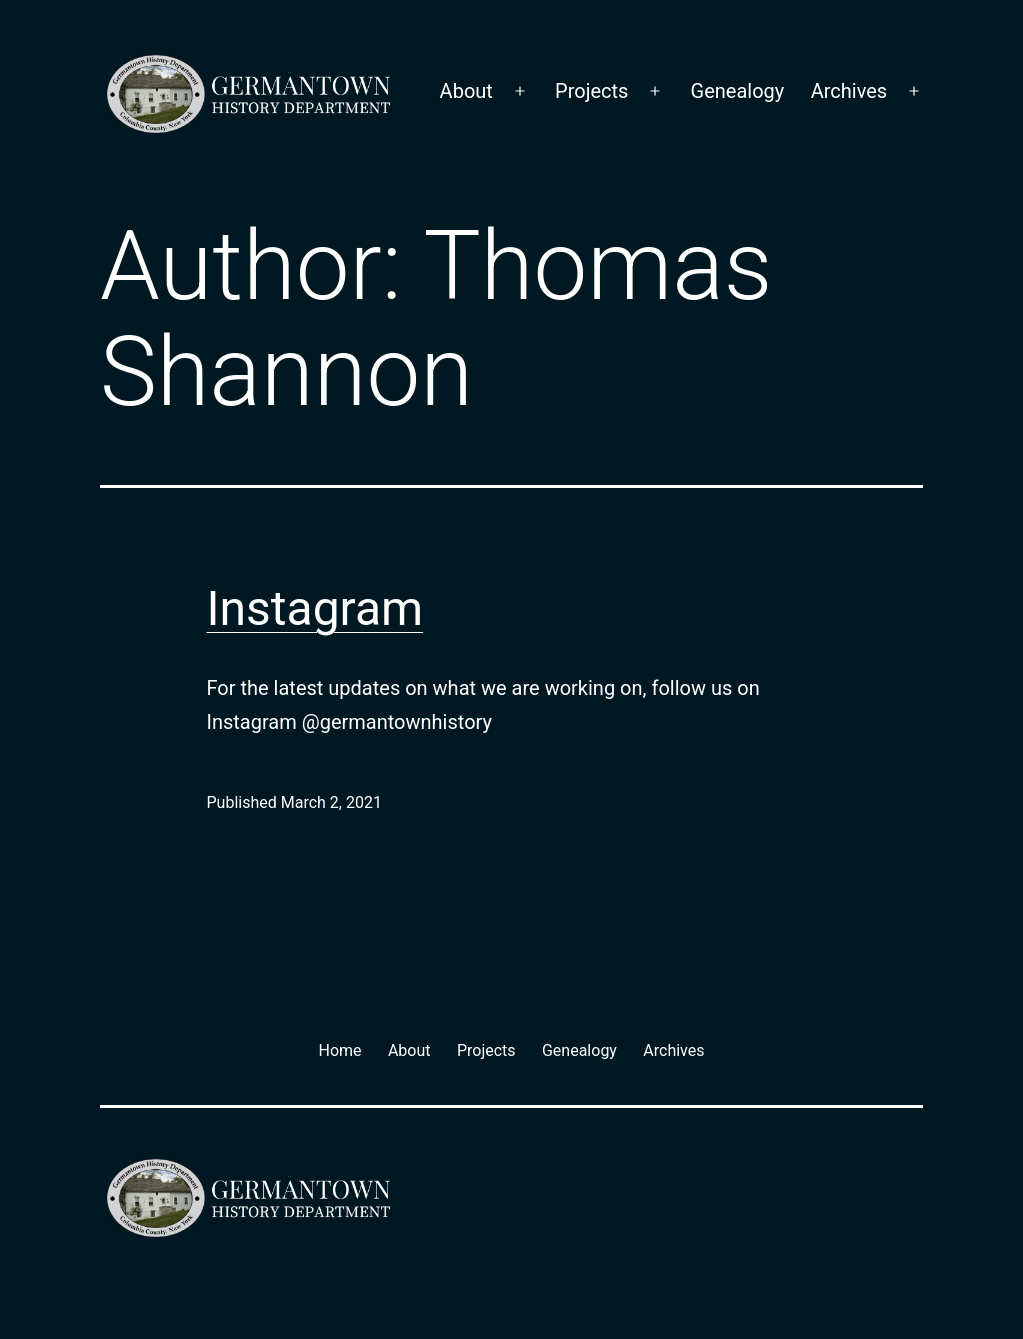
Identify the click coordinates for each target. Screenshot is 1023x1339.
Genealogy (738, 91)
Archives (849, 91)
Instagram (315, 608)
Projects (591, 91)
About (466, 91)
